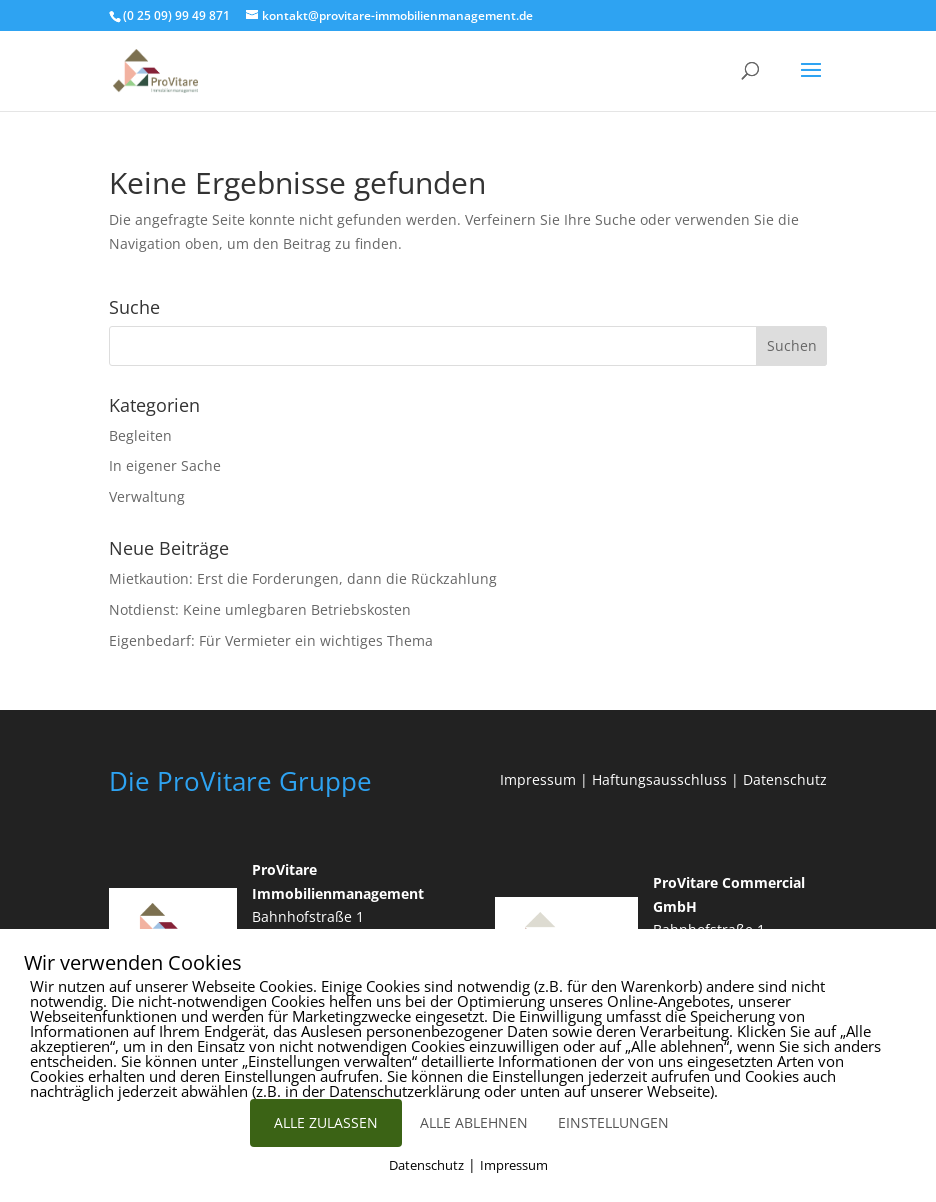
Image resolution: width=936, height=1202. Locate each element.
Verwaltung (147, 496)
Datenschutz (785, 779)
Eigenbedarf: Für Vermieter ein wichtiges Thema (271, 640)
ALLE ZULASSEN (326, 1122)
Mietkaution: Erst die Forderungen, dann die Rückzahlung (303, 578)
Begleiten (140, 435)
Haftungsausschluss (659, 779)
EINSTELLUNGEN (613, 1122)
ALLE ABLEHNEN (474, 1122)
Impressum (538, 779)
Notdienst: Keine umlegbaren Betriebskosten (260, 609)
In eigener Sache (165, 465)
